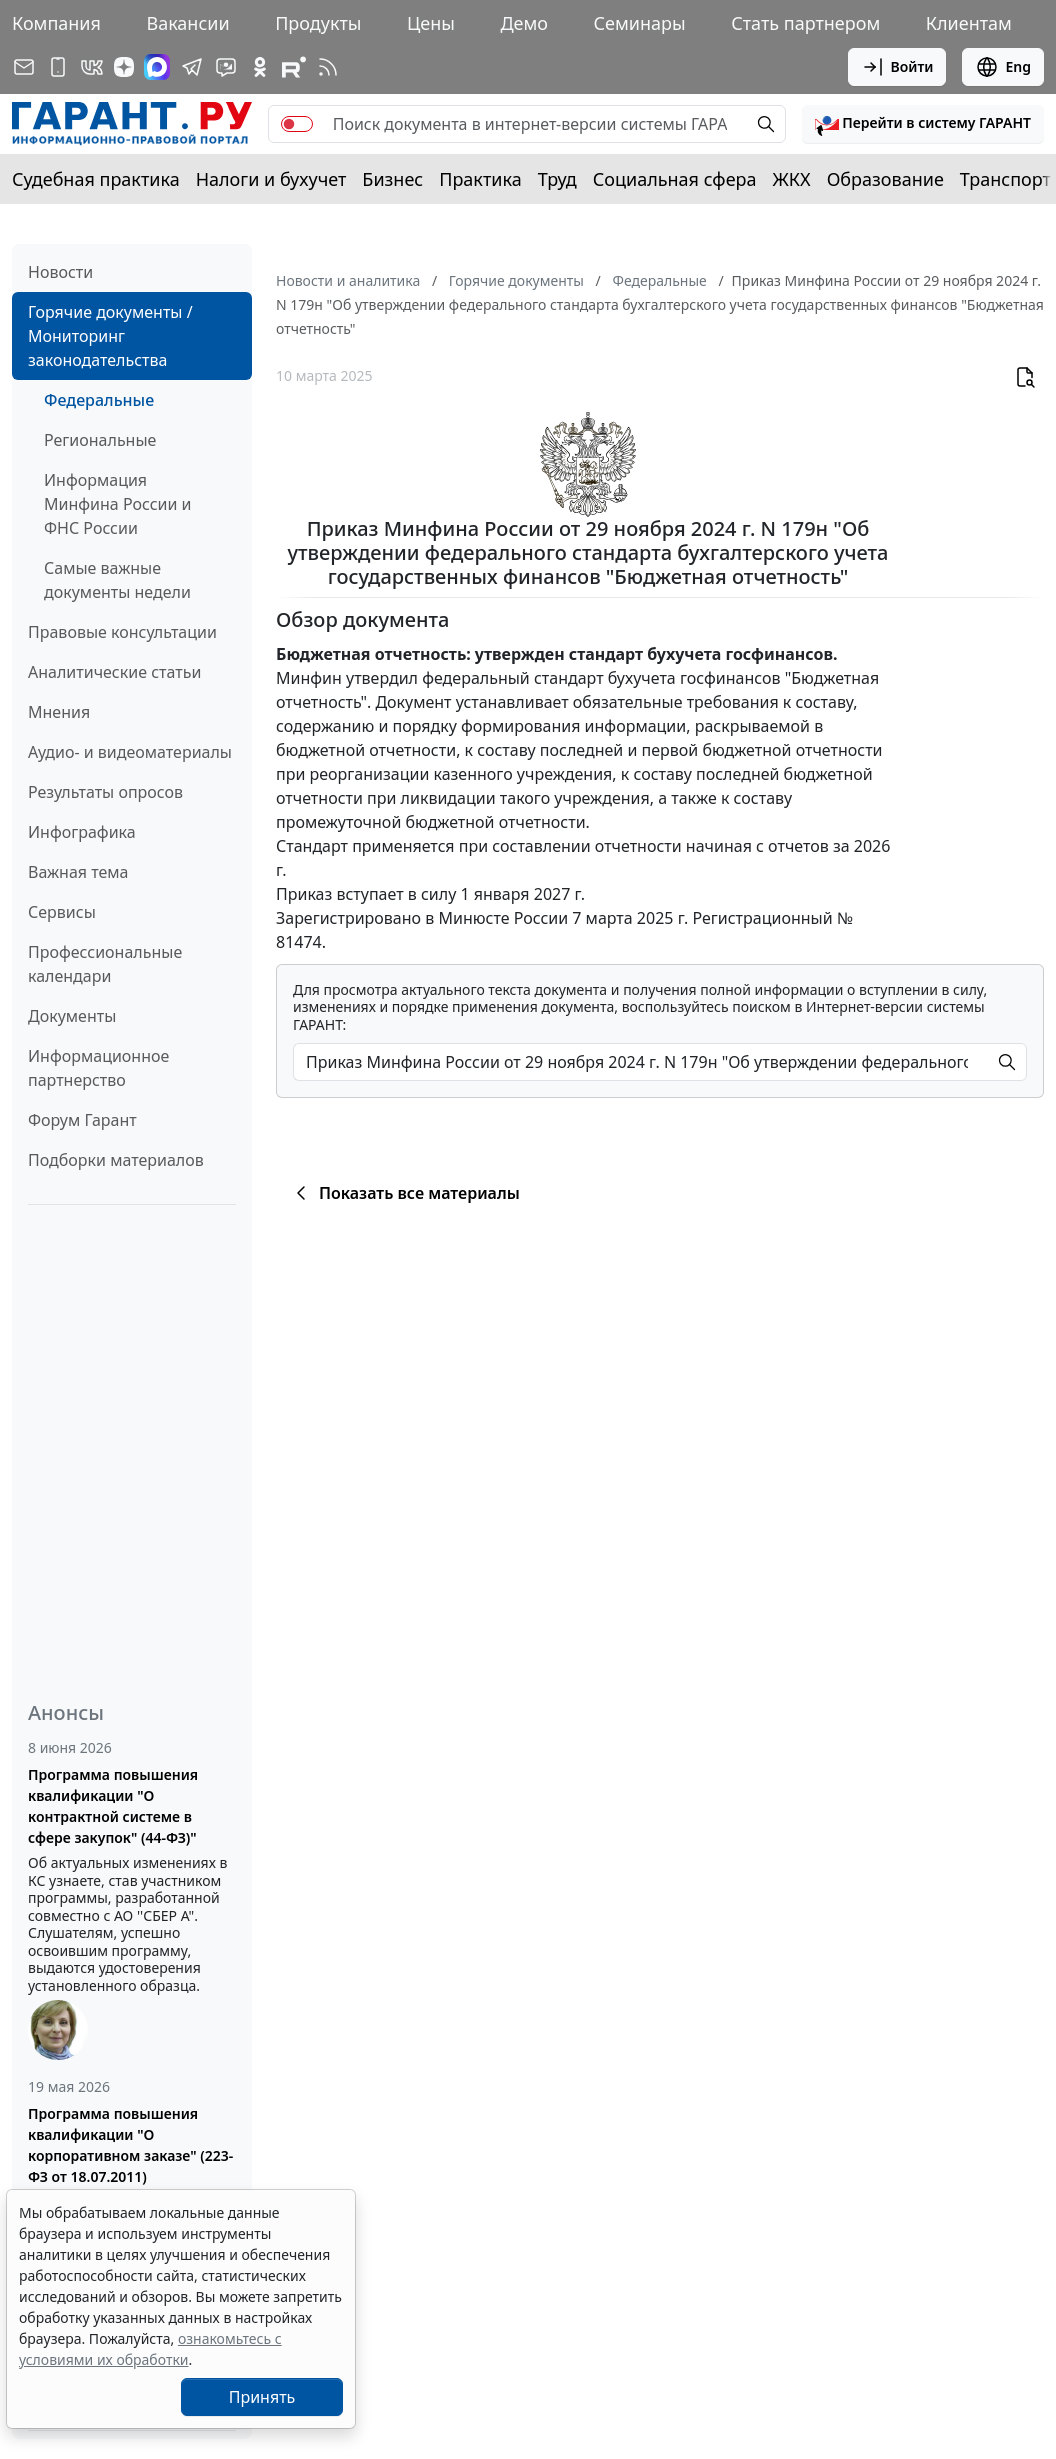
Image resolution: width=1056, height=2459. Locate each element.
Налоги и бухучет (271, 179)
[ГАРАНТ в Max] (157, 67)
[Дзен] (124, 67)
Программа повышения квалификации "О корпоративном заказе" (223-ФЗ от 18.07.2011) (130, 2145)
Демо (524, 23)
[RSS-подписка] (328, 67)
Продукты (318, 23)
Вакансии (187, 23)
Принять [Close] (262, 2397)
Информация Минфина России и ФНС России (118, 504)
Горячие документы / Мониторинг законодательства (110, 336)
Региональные (100, 440)
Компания (56, 23)
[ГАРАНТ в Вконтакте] (92, 67)
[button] (923, 124)
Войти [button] (897, 67)
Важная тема (78, 872)
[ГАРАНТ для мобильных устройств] (58, 67)
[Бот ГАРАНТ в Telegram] (226, 67)
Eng (1003, 67)
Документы (72, 1016)
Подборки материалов (116, 1160)
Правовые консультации (122, 632)
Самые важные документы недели (117, 580)
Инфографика (82, 832)
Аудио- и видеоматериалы (130, 752)
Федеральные (99, 400)
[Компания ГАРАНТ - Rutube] (294, 67)
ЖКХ (792, 179)
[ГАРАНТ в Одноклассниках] (260, 67)
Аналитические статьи (114, 672)
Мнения (59, 712)
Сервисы (62, 912)
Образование (885, 179)
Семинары (640, 23)
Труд (557, 179)
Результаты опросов (105, 792)
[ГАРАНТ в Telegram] (192, 67)
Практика (480, 179)
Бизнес (392, 179)
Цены (431, 23)
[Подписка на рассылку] (24, 67)
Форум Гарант (82, 1120)
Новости (60, 272)
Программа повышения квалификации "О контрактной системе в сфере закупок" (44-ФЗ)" (113, 1806)
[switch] (297, 124)
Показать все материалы (404, 1193)
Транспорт (1005, 179)
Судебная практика (96, 179)
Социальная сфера (675, 179)
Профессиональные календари (105, 964)
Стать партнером (805, 23)
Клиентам (969, 23)
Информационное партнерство (98, 1068)
